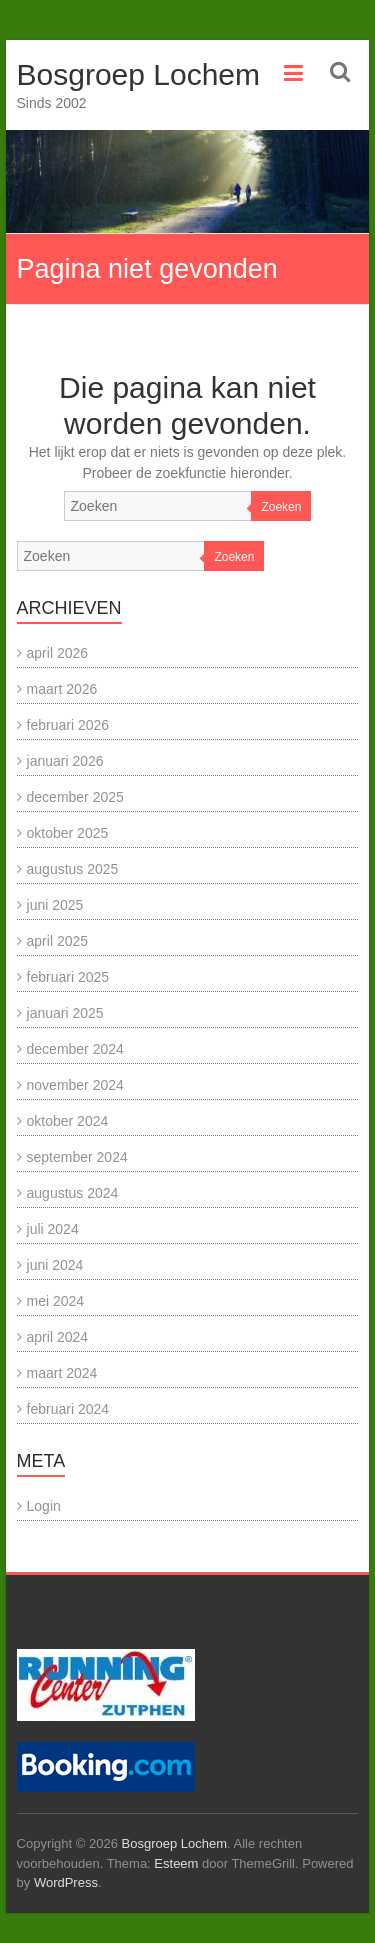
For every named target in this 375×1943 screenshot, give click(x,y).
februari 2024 (68, 1409)
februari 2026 (68, 725)
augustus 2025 (73, 869)
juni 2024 (55, 1265)
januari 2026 (65, 761)
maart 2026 (62, 689)
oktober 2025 (68, 833)
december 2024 (75, 1049)
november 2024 (75, 1085)
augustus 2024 (73, 1193)
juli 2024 (53, 1229)
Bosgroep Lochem (139, 74)
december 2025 (75, 797)
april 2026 (58, 653)
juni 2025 (55, 905)
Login (44, 1506)
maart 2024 (62, 1373)
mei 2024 (56, 1301)
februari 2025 (68, 977)
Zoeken (281, 507)
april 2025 (58, 941)
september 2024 (77, 1157)
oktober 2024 (68, 1121)
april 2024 (58, 1337)
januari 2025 (65, 1013)
